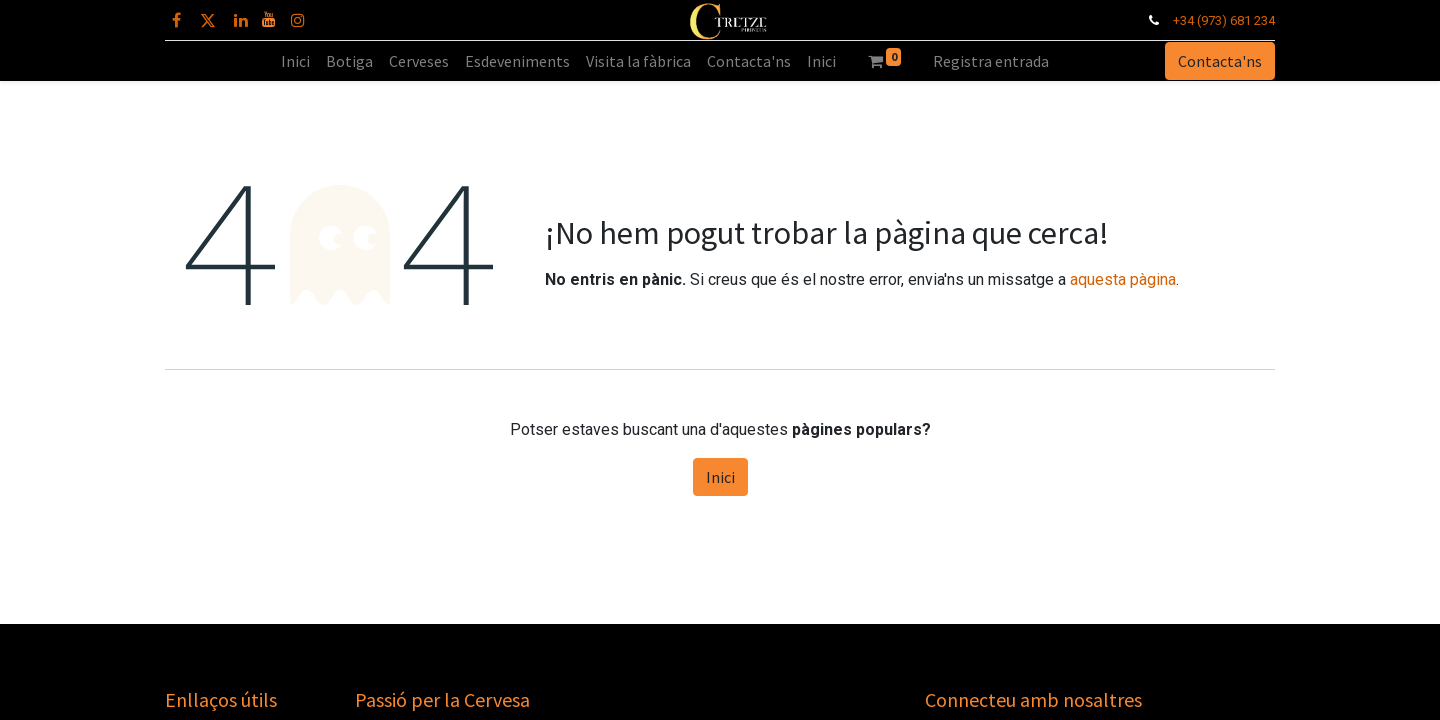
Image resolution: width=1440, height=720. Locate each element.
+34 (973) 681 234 (1224, 20)
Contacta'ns (1220, 61)
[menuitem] (295, 61)
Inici (720, 477)
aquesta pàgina (1123, 279)
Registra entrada (991, 61)
